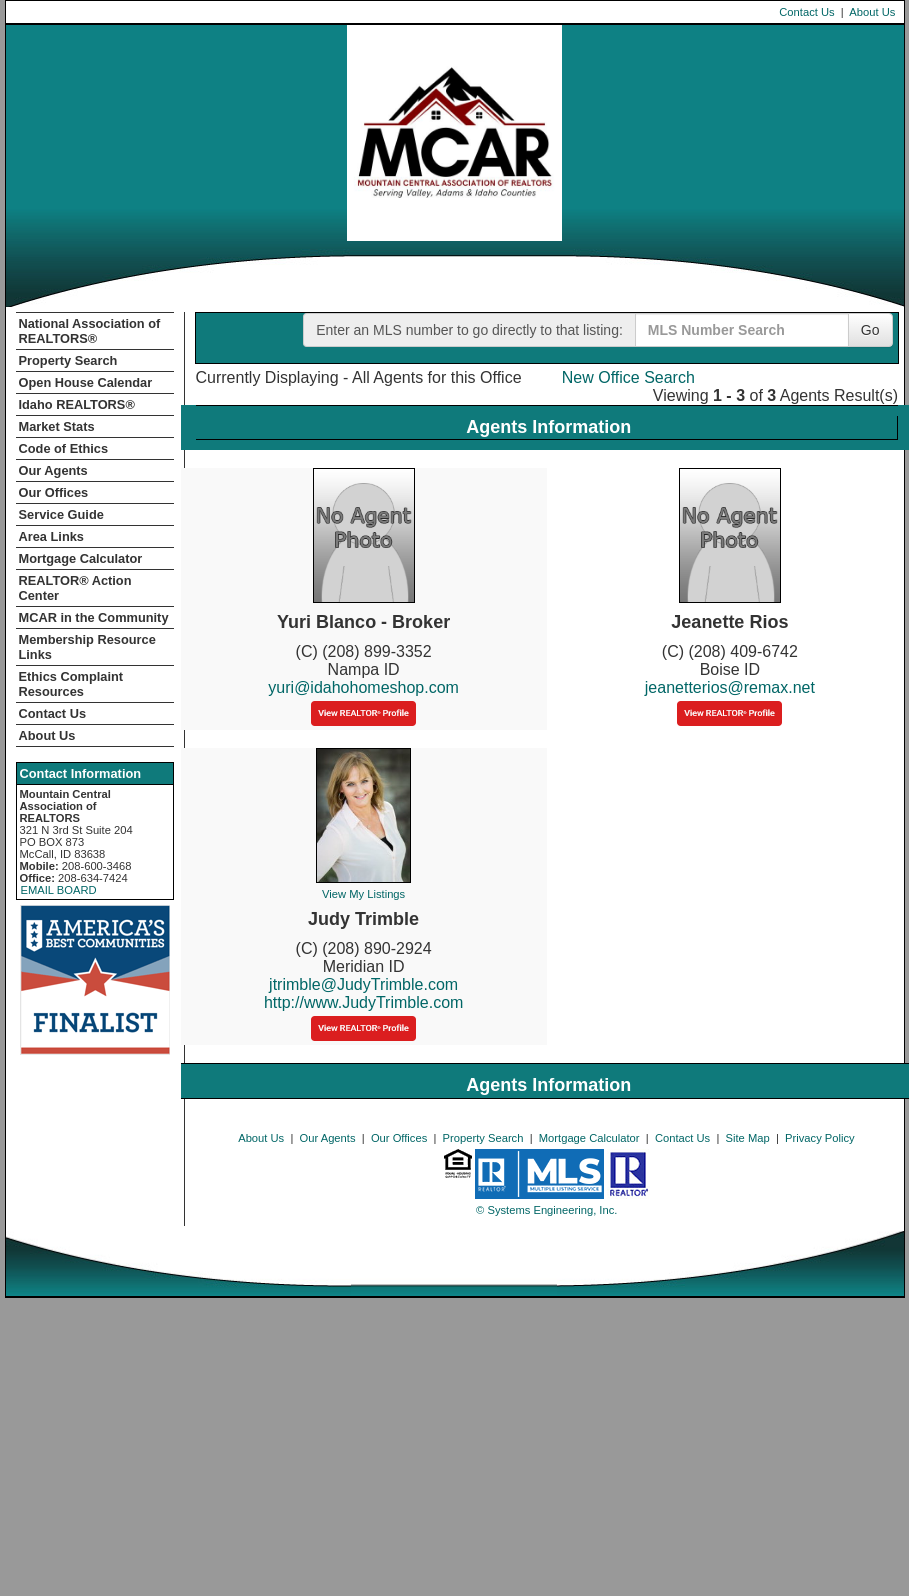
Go (870, 330)
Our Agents (53, 470)
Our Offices (54, 492)
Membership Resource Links (87, 647)
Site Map (748, 1138)
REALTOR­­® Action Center (75, 588)
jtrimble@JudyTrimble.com (363, 984)
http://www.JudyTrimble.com (363, 1002)
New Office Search (628, 377)
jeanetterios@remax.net (730, 687)
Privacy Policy (820, 1138)
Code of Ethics (64, 448)
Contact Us (806, 12)
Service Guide (61, 514)
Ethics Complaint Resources (71, 684)
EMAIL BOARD (59, 890)
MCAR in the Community (94, 617)
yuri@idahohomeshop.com (363, 687)
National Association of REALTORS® (90, 331)
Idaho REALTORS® (77, 404)
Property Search (68, 360)
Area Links (51, 536)
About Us (872, 12)
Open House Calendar (86, 382)
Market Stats (57, 426)
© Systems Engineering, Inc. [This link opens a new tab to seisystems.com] (546, 1210)
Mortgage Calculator (81, 558)
